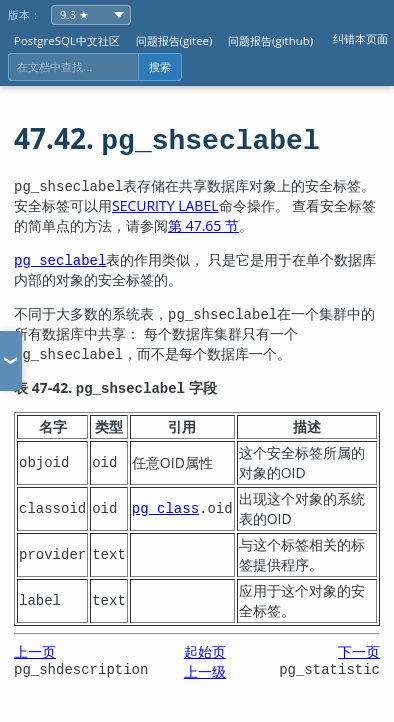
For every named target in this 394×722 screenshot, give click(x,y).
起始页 (205, 651)
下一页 (359, 651)
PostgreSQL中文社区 (67, 40)
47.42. (167, 138)
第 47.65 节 (203, 225)
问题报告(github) (270, 40)
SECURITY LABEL (165, 205)
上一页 (35, 651)
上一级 (205, 671)
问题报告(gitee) (174, 40)
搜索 (160, 67)
